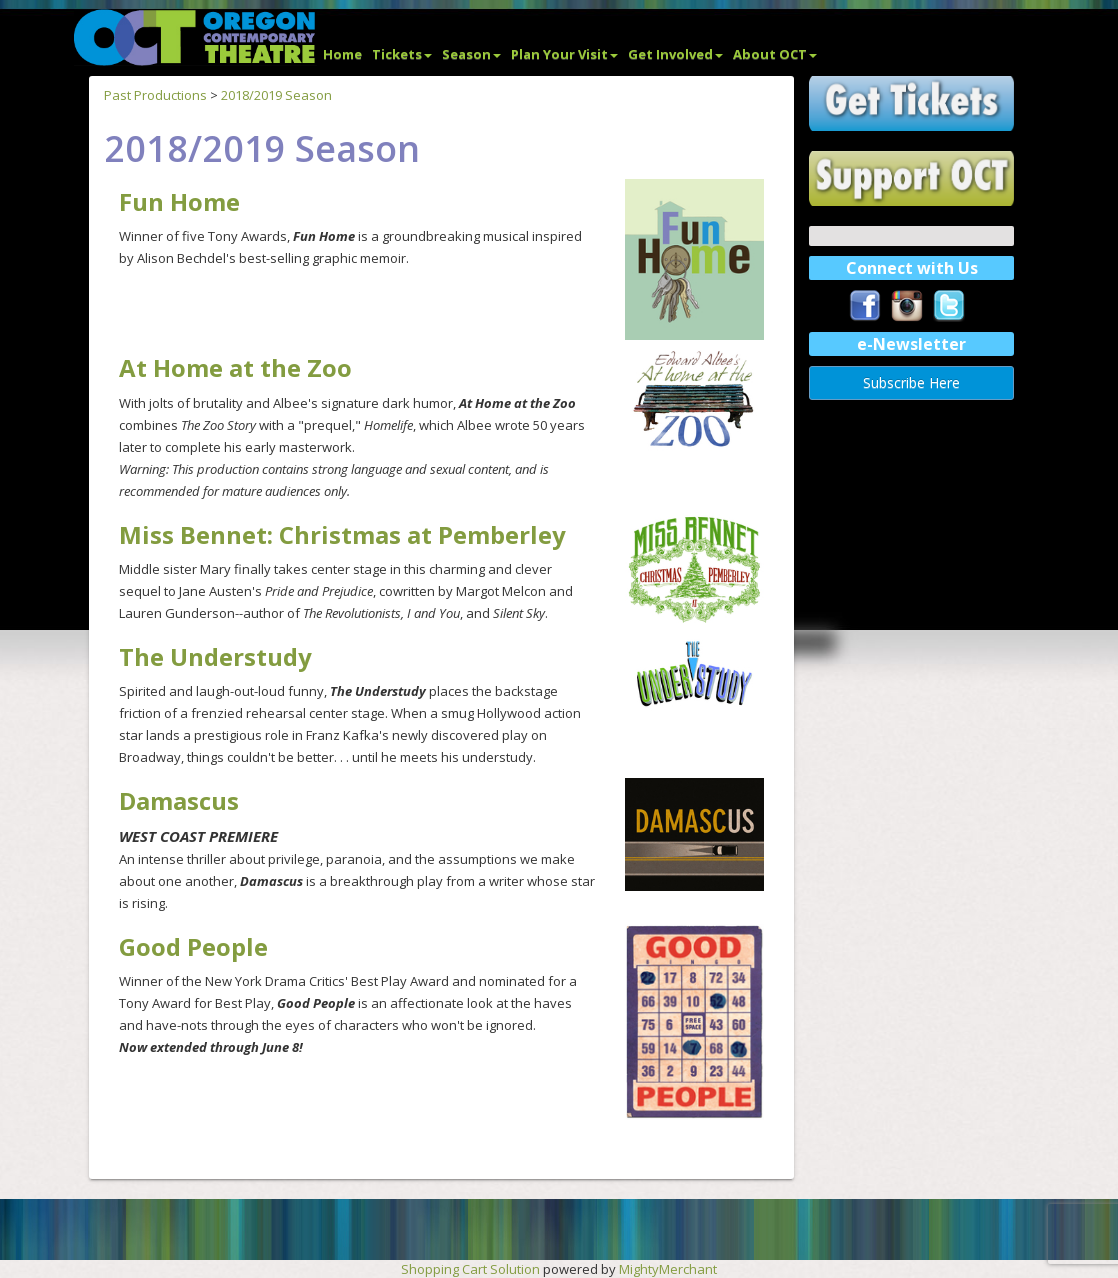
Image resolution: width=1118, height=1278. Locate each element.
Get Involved (675, 54)
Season (471, 54)
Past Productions (155, 95)
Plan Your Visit (564, 54)
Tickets (402, 54)
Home (342, 54)
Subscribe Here (911, 382)
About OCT (775, 54)
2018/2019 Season (276, 95)
